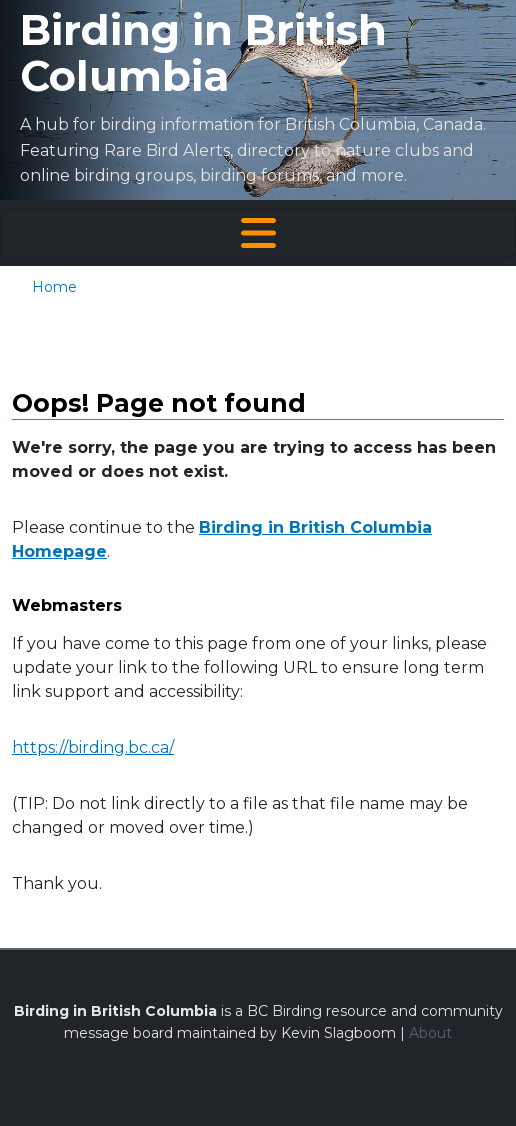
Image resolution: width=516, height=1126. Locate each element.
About (430, 1033)
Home (54, 287)
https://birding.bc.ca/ (93, 747)
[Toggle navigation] (258, 233)
